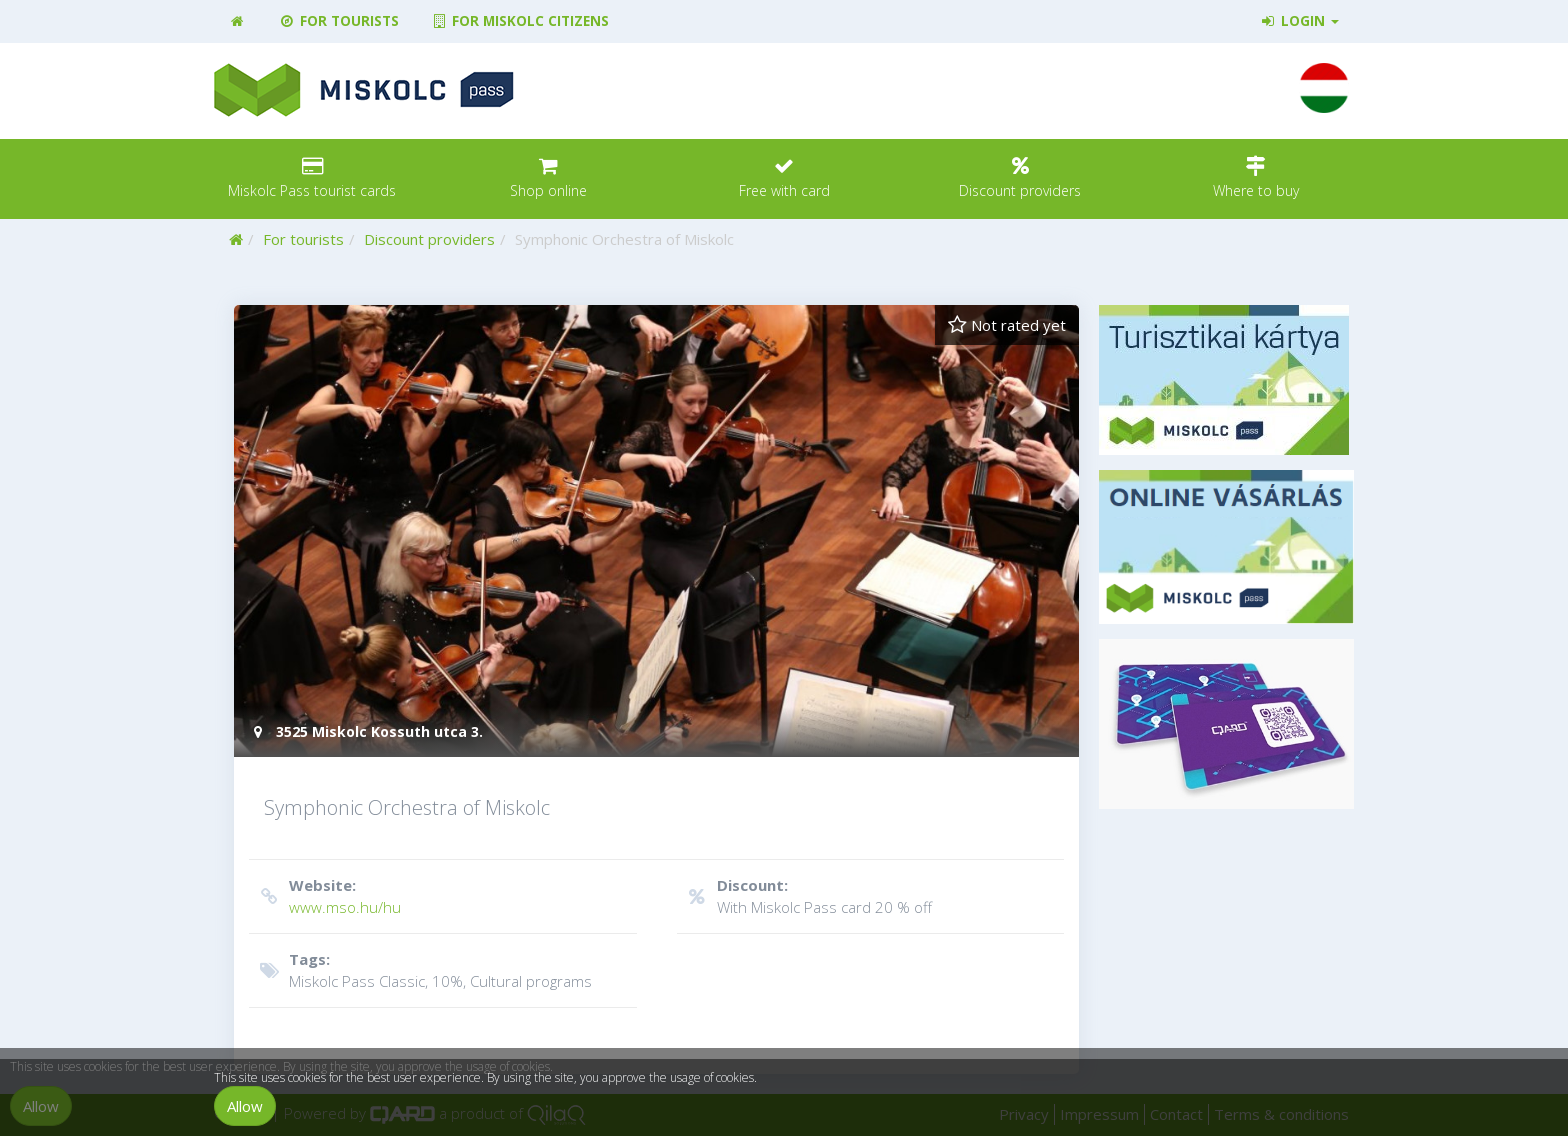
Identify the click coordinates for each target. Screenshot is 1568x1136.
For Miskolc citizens (520, 21)
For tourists (338, 21)
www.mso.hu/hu (440, 895)
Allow (245, 1106)
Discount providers (429, 239)
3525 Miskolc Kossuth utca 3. (366, 731)
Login (1299, 21)
